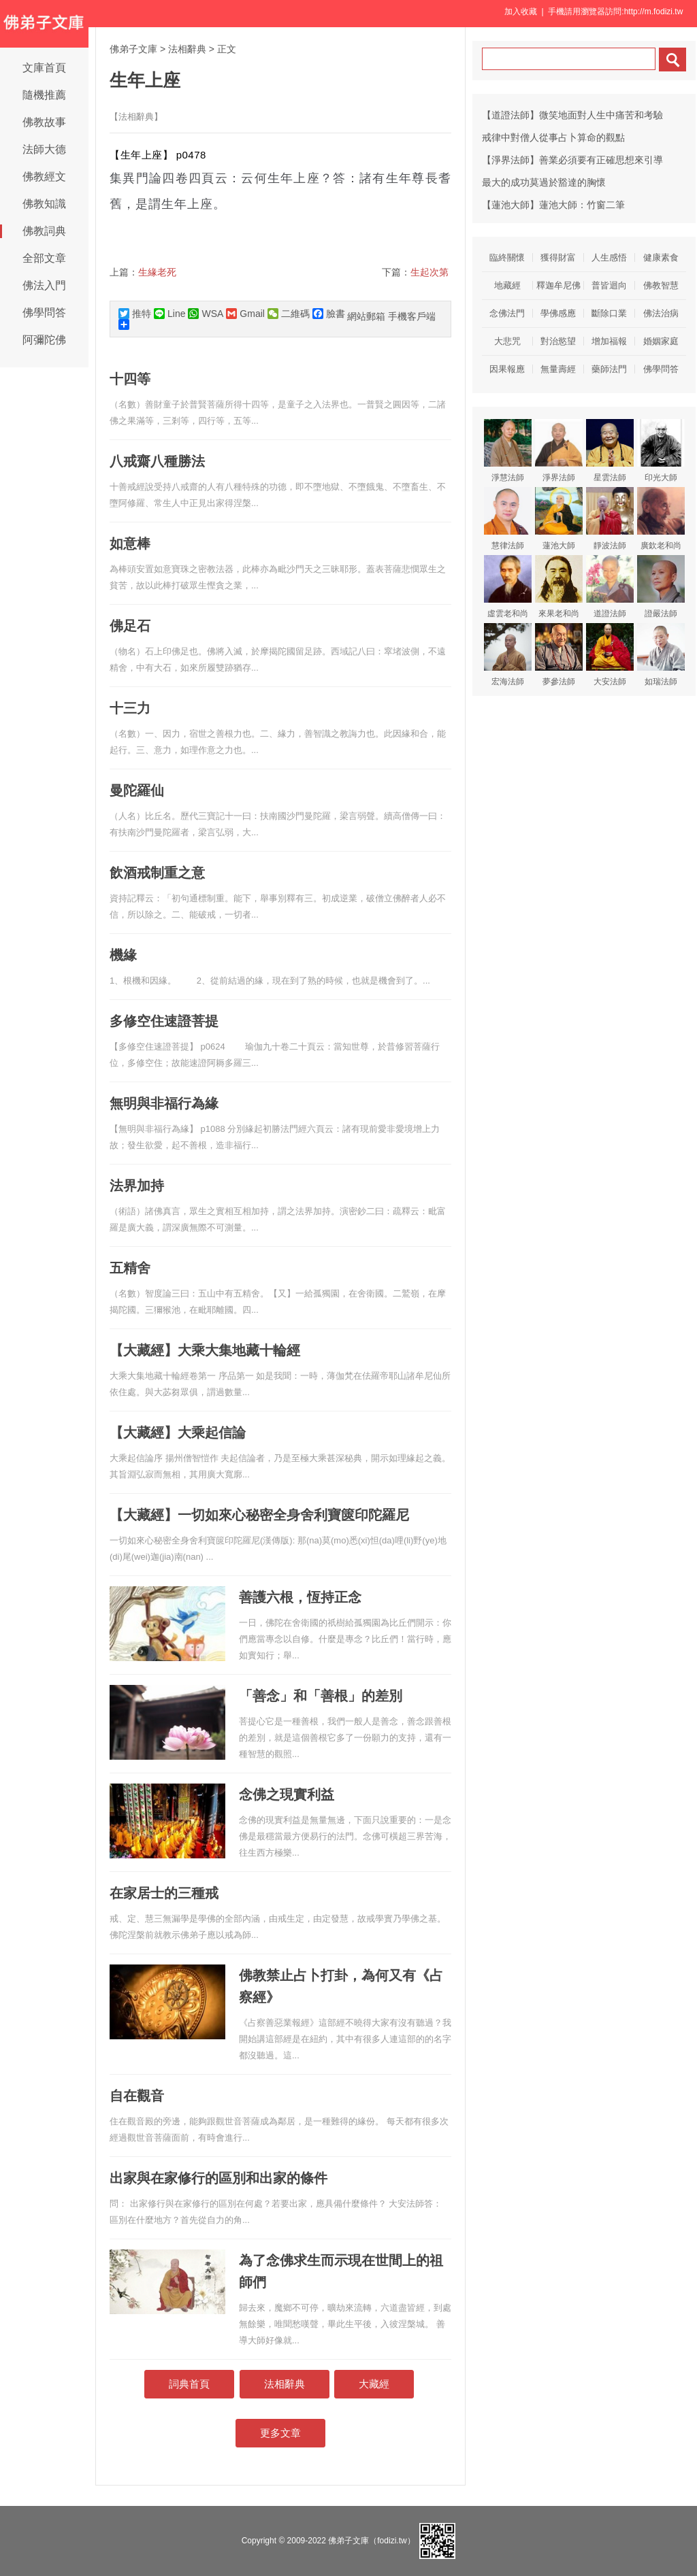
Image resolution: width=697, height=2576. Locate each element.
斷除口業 (609, 313)
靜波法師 (610, 518)
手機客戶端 (412, 316)
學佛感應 (558, 313)
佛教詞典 (44, 231)
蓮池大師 (559, 518)
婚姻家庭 (661, 341)
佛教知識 (44, 204)
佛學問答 (44, 312)
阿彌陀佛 (44, 340)
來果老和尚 (559, 586)
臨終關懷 (507, 257)
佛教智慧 (661, 285)
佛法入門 (44, 285)
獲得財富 (558, 257)
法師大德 (44, 149)
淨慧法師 (508, 450)
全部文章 (44, 258)
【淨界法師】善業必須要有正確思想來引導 (572, 159)
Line (169, 313)
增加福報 (609, 341)
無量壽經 (558, 369)
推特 (134, 313)
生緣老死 (157, 272)
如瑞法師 (661, 654)
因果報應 (507, 369)
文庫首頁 (44, 67)
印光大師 (661, 450)
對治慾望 (558, 341)
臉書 (328, 313)
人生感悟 (609, 257)
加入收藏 (520, 11)
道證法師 (610, 586)
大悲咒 (507, 341)
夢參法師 (559, 654)
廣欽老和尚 (661, 518)
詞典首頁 (189, 2384)
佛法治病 (661, 313)
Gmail (245, 313)
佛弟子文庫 (133, 49)
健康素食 (661, 257)
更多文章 (280, 2433)
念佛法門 (507, 313)
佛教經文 (44, 176)
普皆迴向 (609, 285)
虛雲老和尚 (508, 586)
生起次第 (429, 272)
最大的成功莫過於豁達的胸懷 (544, 182)
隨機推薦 (44, 95)
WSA (205, 313)
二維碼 (289, 313)
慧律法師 (508, 518)
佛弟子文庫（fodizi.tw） (371, 2540)
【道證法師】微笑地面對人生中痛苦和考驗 (572, 115)
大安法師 (610, 654)
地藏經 (507, 285)
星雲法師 (610, 450)
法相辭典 (187, 49)
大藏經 (374, 2384)
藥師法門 (609, 369)
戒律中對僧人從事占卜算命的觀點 (553, 137)
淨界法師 (559, 450)
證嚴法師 (661, 586)
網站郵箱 (366, 316)
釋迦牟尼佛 (558, 285)
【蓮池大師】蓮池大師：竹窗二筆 (553, 204)
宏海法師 (508, 654)
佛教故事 (44, 122)
